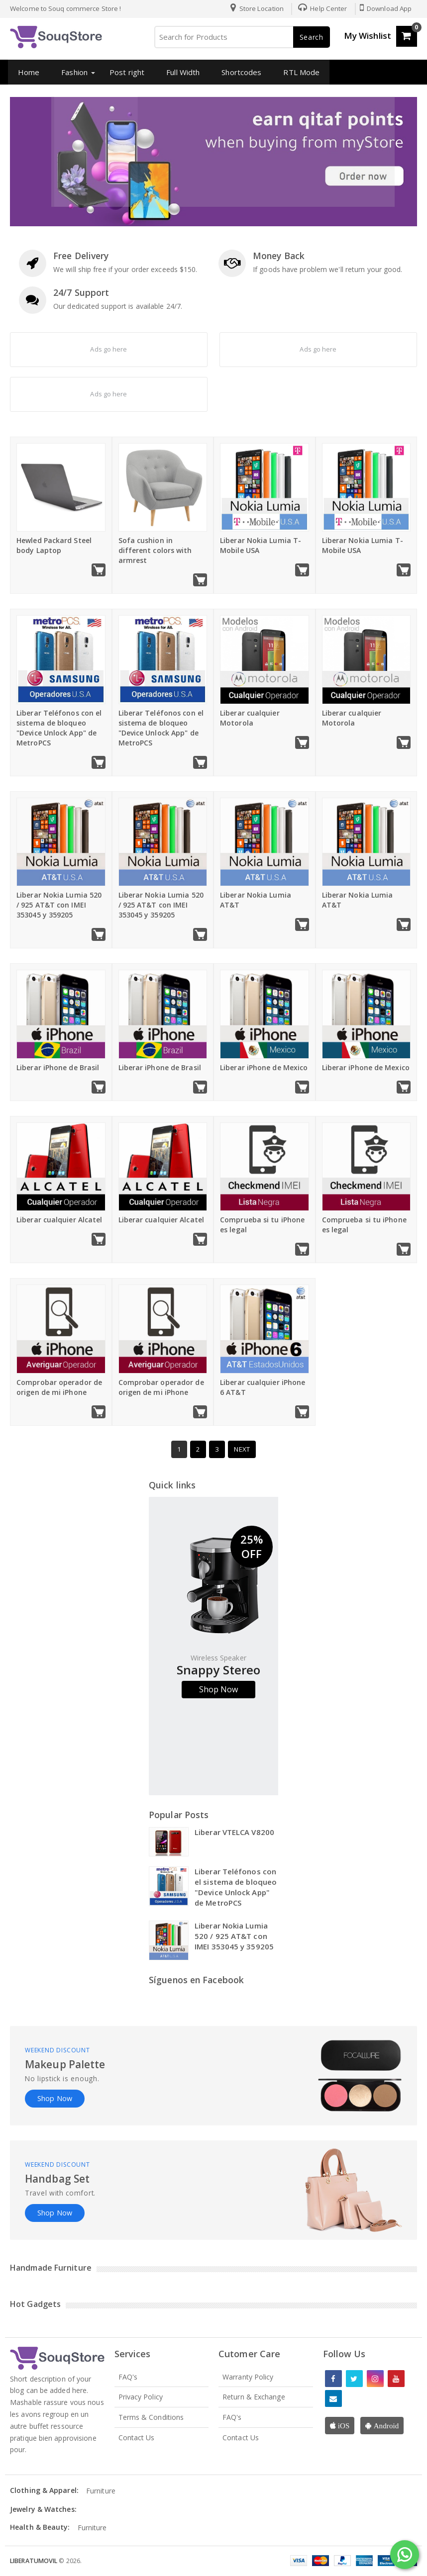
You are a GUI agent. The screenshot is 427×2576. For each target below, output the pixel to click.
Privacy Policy (140, 2396)
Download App (385, 8)
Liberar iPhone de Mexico (264, 1067)
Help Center (320, 8)
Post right (124, 72)
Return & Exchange (253, 2396)
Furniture (100, 2490)
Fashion (72, 72)
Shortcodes (239, 72)
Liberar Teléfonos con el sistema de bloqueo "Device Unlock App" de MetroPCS (59, 727)
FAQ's (128, 2377)
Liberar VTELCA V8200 (234, 1832)
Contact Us (136, 2437)
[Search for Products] (241, 37)
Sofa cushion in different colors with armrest (155, 550)
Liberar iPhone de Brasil (57, 1067)
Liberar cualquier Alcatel (59, 1219)
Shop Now (218, 1689)
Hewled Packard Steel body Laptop (54, 545)
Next (241, 1449)
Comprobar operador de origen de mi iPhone (59, 1387)
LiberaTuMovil (34, 2561)
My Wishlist (367, 35)
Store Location (254, 8)
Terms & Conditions (151, 2417)
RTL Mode (299, 72)
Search (311, 37)
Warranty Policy (248, 2377)
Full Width (180, 72)
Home (25, 72)
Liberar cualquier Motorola (250, 718)
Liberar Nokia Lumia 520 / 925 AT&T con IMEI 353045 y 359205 (59, 905)
